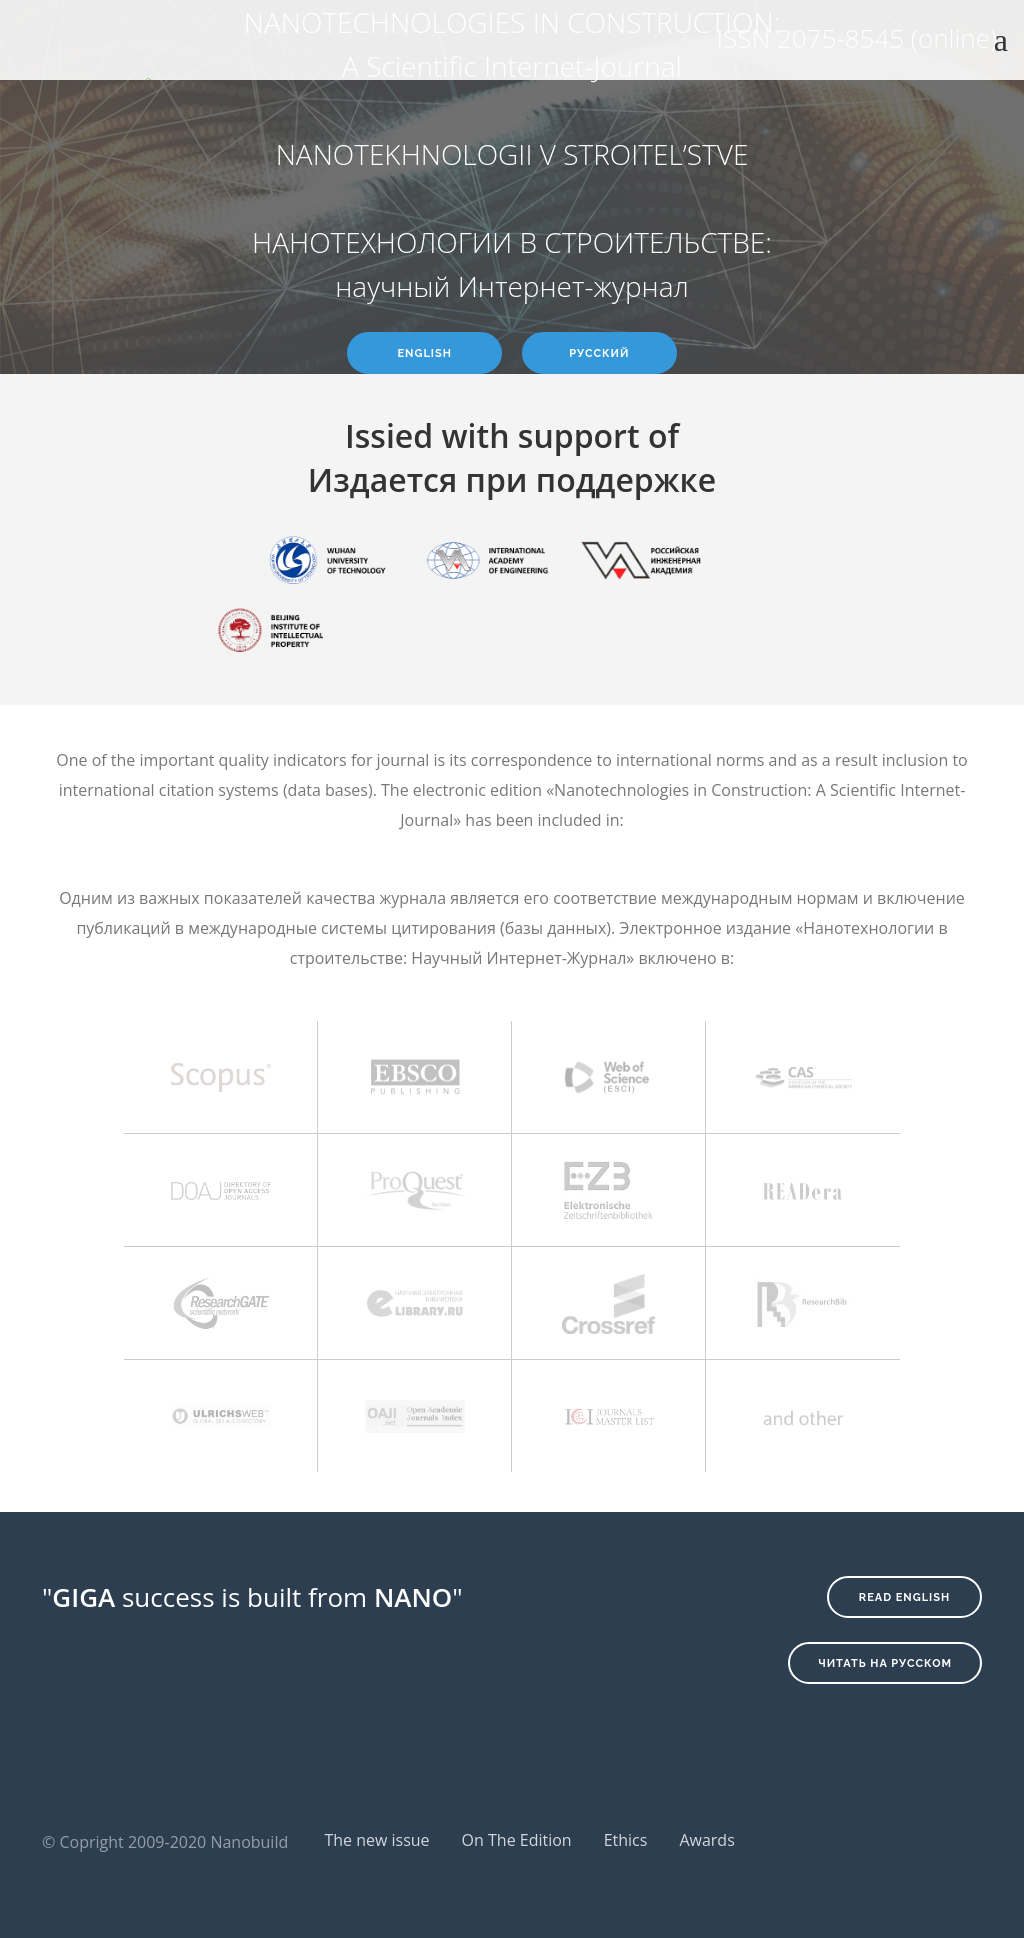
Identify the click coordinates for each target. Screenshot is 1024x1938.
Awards (706, 1840)
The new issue (376, 1840)
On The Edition (517, 1840)
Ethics (626, 1840)
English (424, 353)
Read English (904, 1597)
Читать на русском (885, 1663)
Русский (599, 353)
